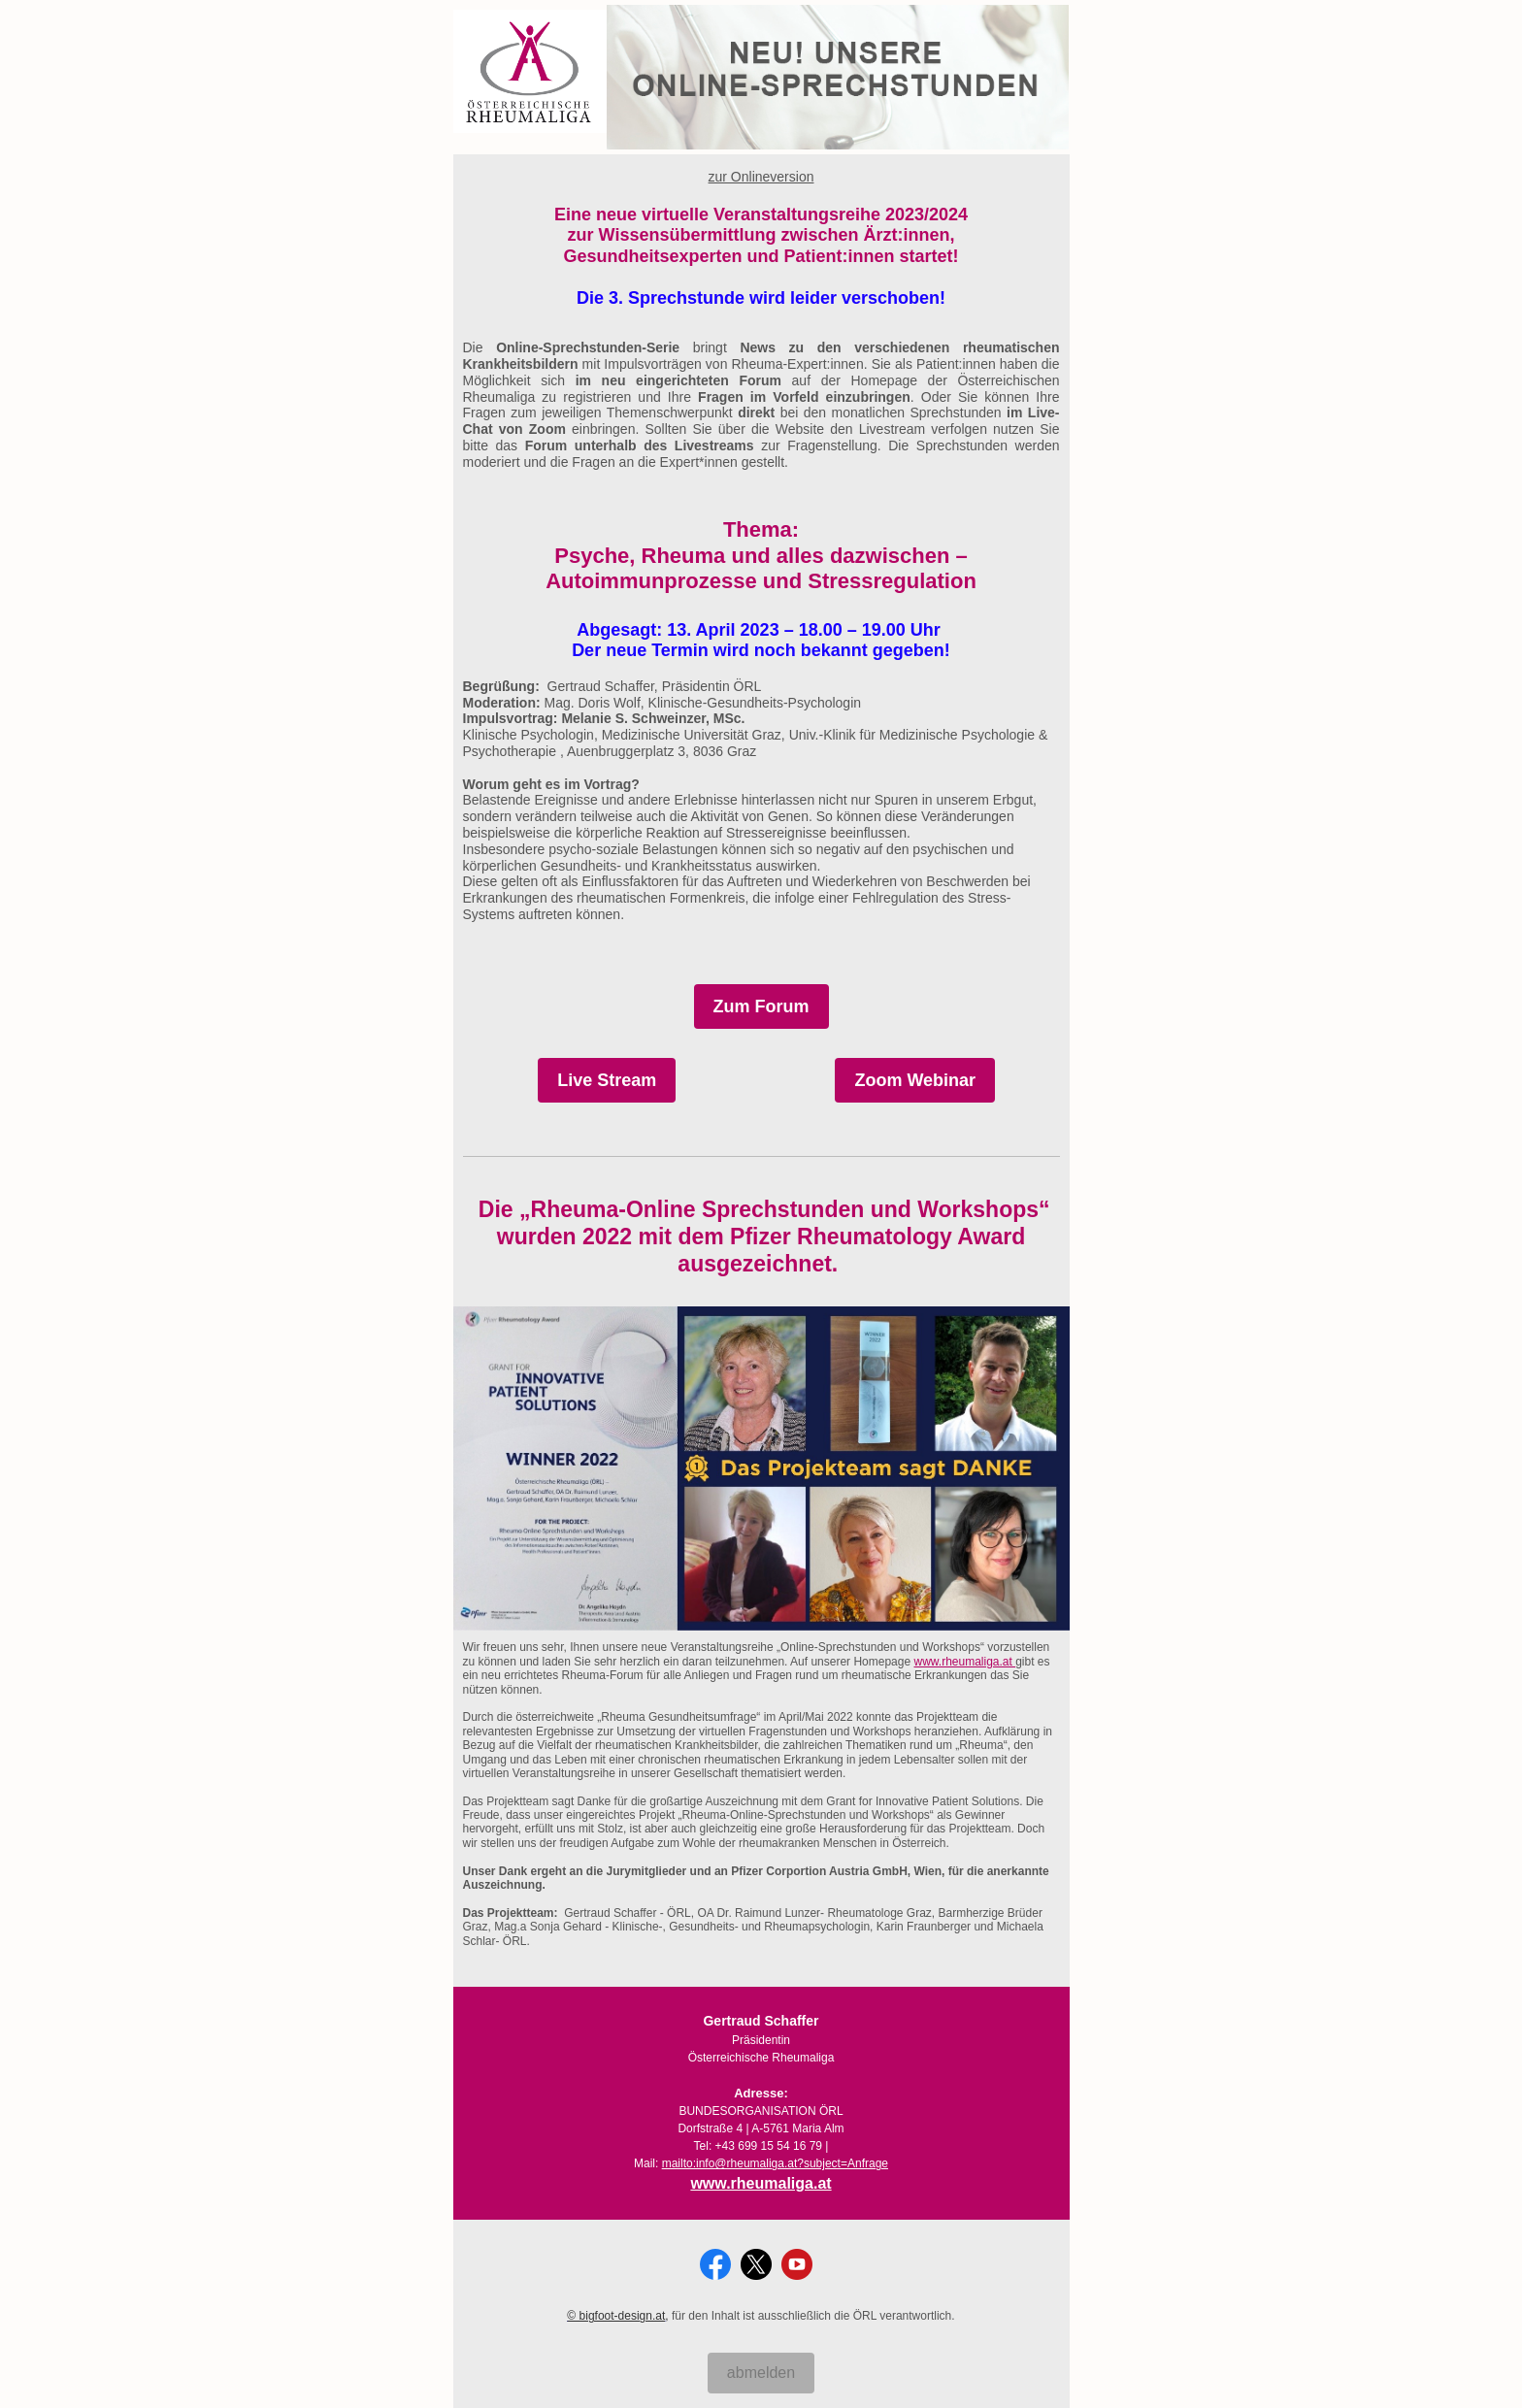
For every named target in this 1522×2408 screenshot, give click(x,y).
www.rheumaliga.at (964, 1661)
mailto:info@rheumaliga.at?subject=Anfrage (775, 2163)
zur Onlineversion (761, 176)
